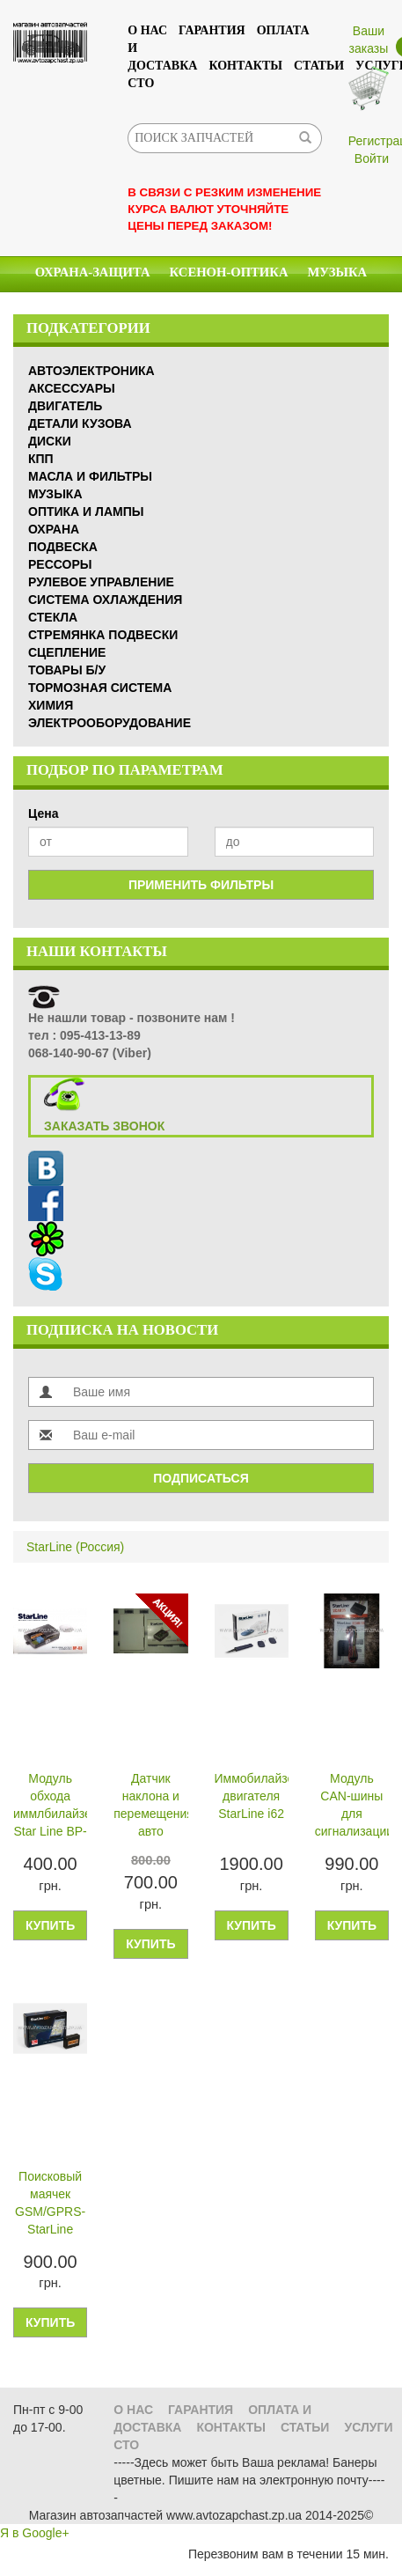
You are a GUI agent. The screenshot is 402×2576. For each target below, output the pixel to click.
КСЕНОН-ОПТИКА (229, 272)
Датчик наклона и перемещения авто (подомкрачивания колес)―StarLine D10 (150, 1807)
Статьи (319, 65)
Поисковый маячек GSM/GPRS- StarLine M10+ (50, 2205)
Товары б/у (67, 670)
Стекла (214, 308)
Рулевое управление (101, 582)
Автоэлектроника (91, 371)
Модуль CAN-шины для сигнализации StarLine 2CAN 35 (352, 1807)
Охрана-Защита (92, 272)
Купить (50, 1925)
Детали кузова (80, 423)
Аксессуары (307, 308)
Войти (371, 158)
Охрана (53, 529)
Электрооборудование (109, 723)
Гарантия (212, 30)
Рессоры (59, 564)
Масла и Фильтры (90, 476)
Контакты (245, 65)
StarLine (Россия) (75, 1547)
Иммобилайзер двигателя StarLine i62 (252, 1796)
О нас (147, 30)
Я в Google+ (34, 2533)
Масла (144, 308)
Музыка (337, 272)
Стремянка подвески (103, 635)
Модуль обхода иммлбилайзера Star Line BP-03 (50, 1807)
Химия (74, 308)
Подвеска (63, 547)
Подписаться (200, 1478)
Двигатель (65, 406)
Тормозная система (100, 688)
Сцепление (67, 652)
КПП (41, 459)
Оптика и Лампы (85, 511)
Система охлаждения (105, 599)
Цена (43, 813)
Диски (49, 441)
